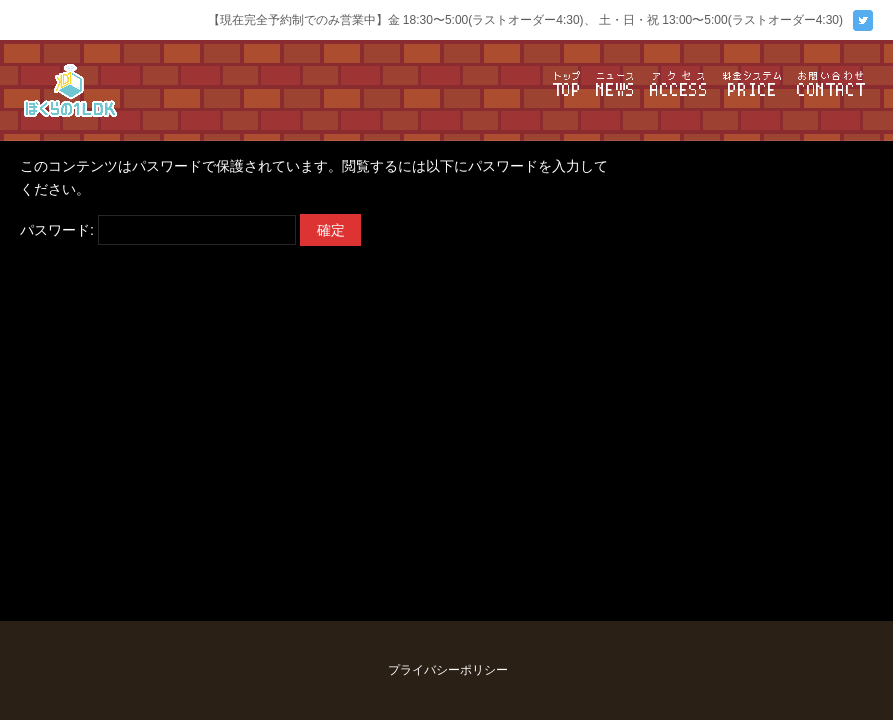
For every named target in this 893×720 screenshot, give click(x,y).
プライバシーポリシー (448, 670)
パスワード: (158, 230)
